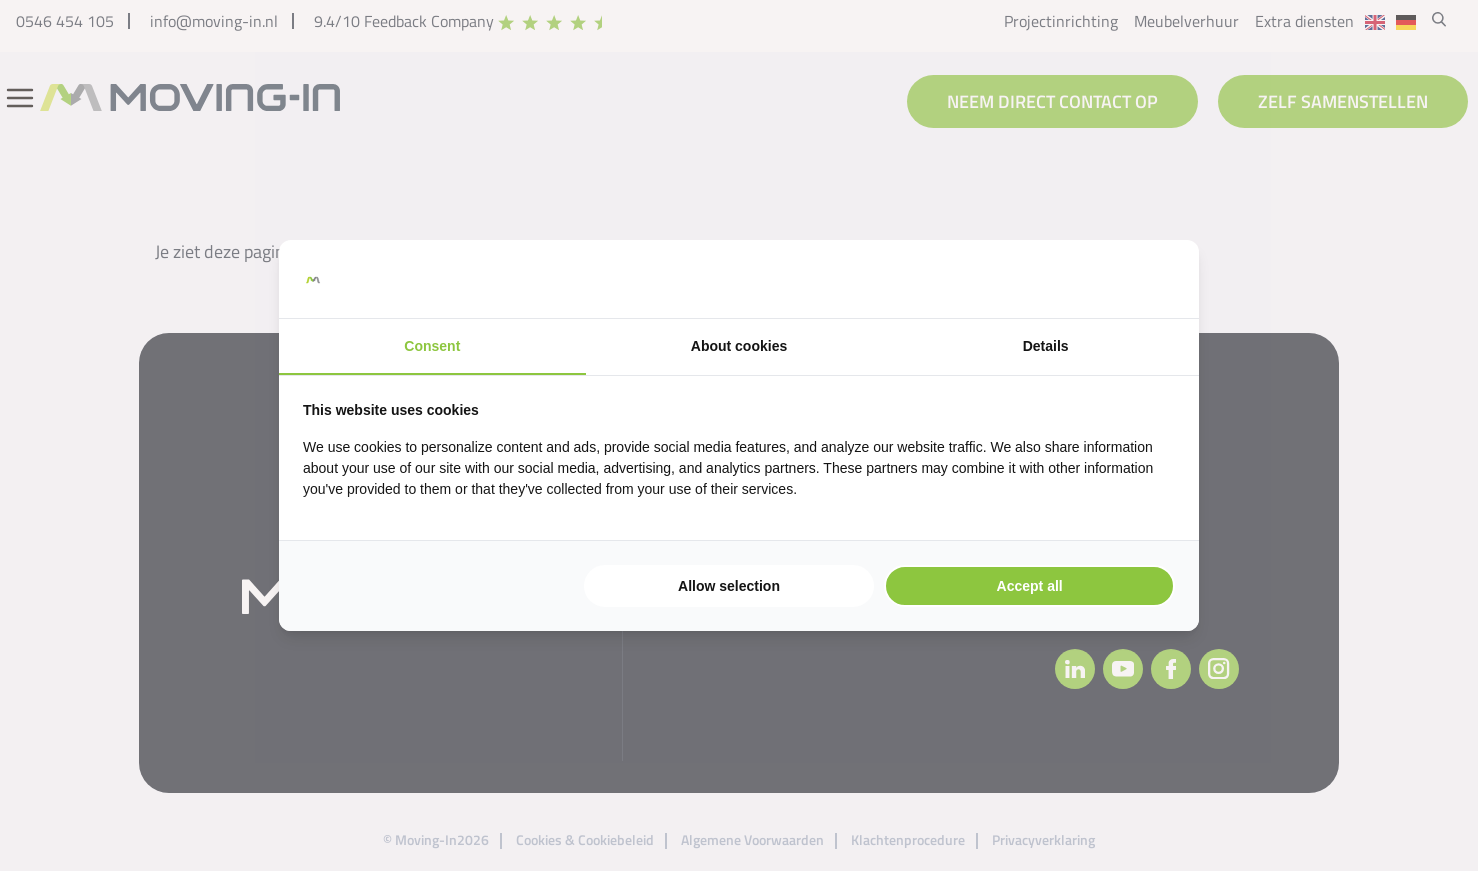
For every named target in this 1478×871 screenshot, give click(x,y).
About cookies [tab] (739, 346)
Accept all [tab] (1030, 586)
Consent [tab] (432, 346)
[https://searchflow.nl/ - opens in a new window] (1150, 279)
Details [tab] (1046, 346)
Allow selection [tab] (729, 586)
